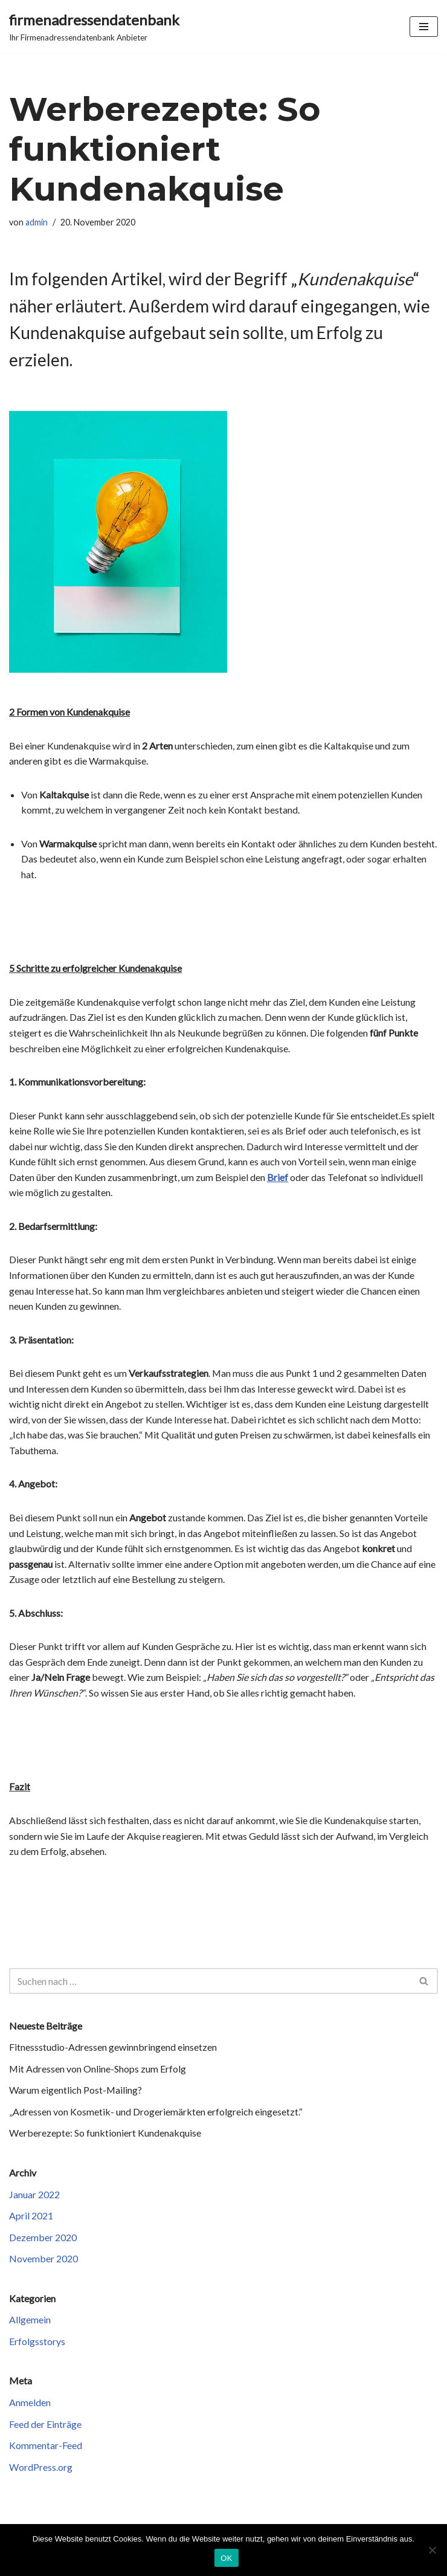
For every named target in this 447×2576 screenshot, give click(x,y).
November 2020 (43, 2260)
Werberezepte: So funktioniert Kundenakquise (105, 2134)
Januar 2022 (34, 2195)
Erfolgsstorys (37, 2343)
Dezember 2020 (43, 2238)
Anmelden (30, 2404)
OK (226, 2558)
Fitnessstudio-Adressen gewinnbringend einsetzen (113, 2048)
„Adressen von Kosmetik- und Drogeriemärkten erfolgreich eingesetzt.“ (156, 2112)
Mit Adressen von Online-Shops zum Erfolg (98, 2070)
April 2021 (31, 2217)
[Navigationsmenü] (424, 26)
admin (36, 222)
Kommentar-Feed (45, 2447)
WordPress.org (40, 2468)
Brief (277, 1177)
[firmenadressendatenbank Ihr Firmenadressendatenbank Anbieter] (94, 26)
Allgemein (30, 2321)
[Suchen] (210, 1982)
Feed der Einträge (45, 2426)
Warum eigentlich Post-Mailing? (76, 2091)
